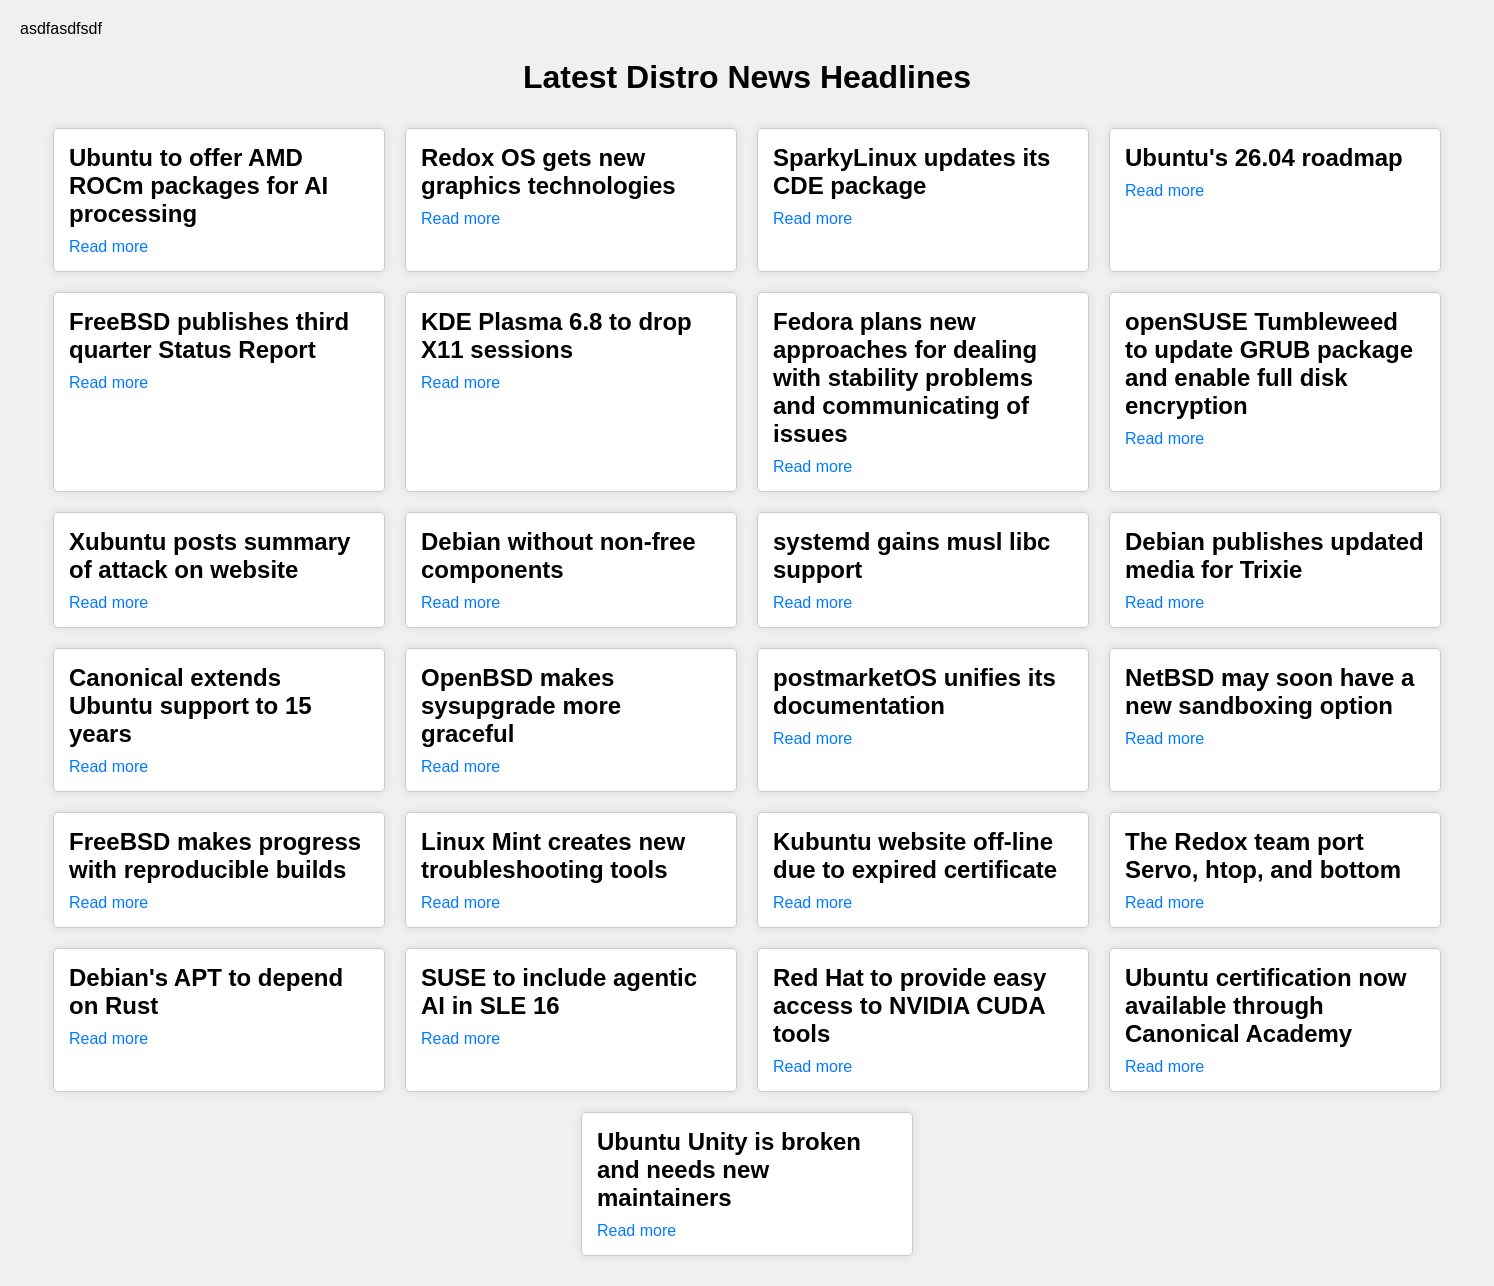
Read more (108, 246)
